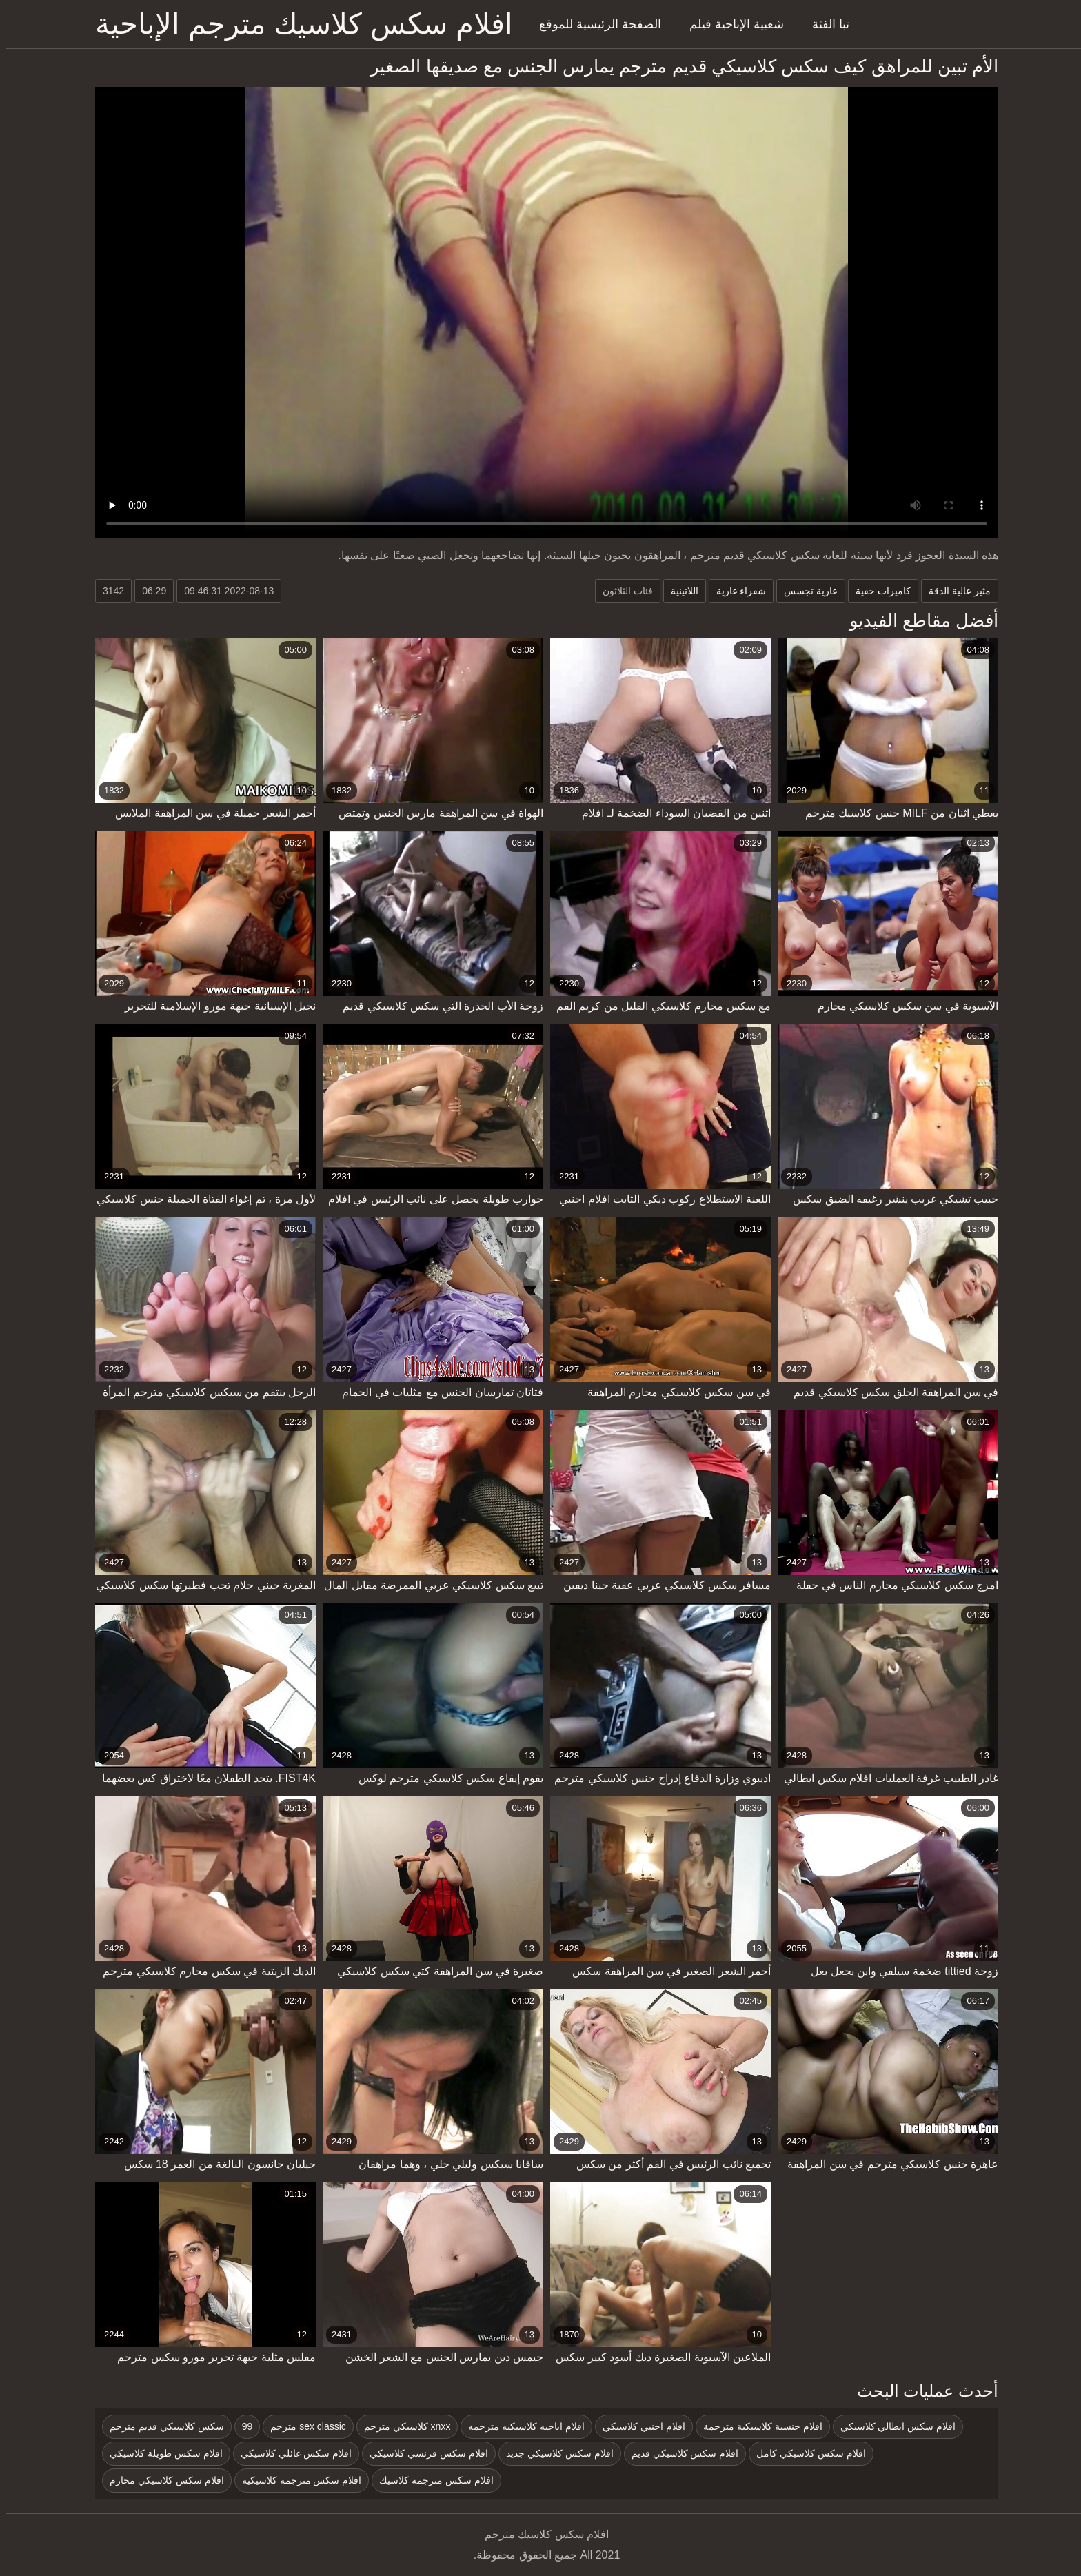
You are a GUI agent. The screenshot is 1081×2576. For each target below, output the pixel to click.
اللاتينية (678, 590)
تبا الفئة (824, 24)
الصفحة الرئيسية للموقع (594, 24)
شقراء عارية (735, 590)
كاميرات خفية (877, 590)
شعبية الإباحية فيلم (730, 24)
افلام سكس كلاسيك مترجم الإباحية (298, 24)
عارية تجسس (804, 590)
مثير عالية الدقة (953, 590)
